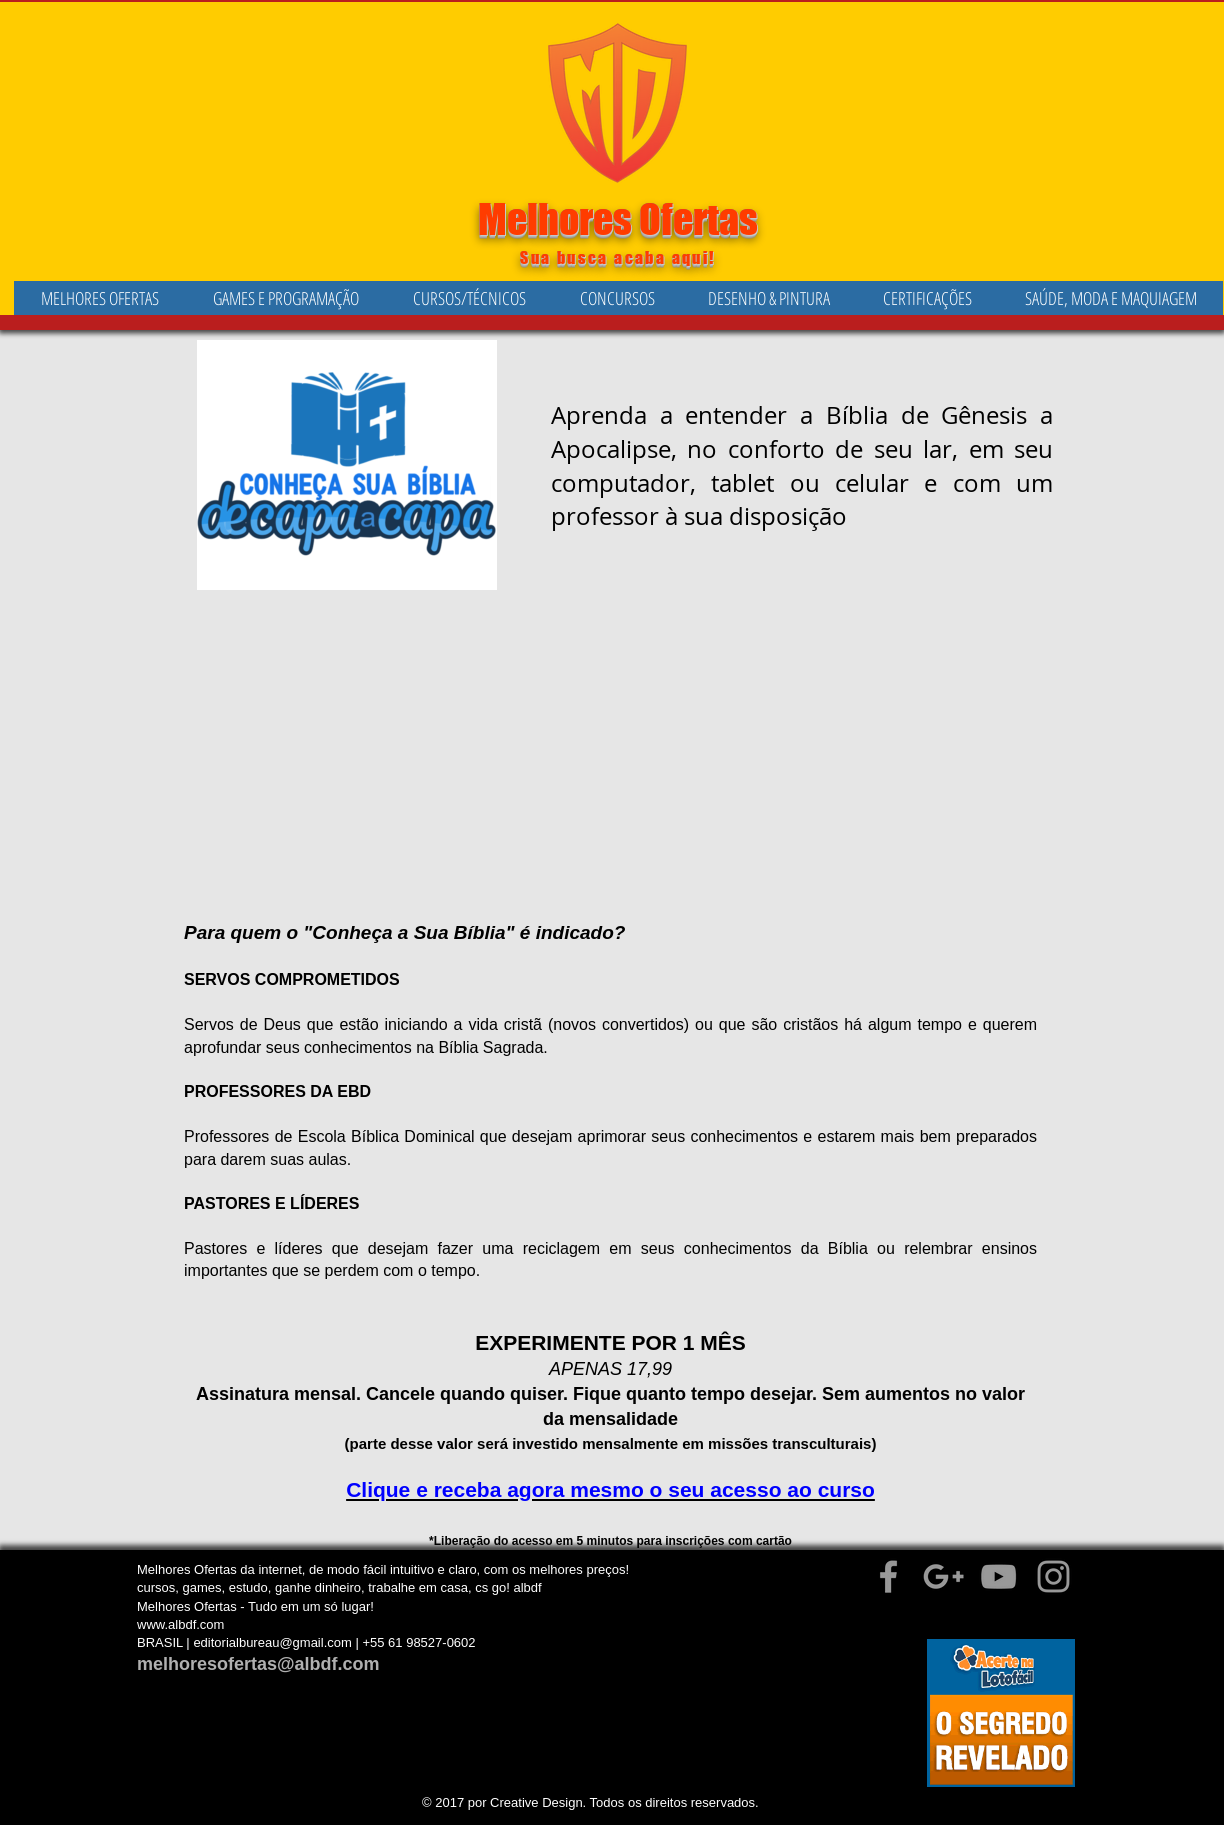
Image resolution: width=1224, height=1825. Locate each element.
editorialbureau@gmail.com (272, 1642)
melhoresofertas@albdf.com (258, 1664)
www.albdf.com (180, 1624)
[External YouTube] (623, 749)
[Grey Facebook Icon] (888, 1576)
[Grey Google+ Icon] (943, 1576)
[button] (286, 298)
